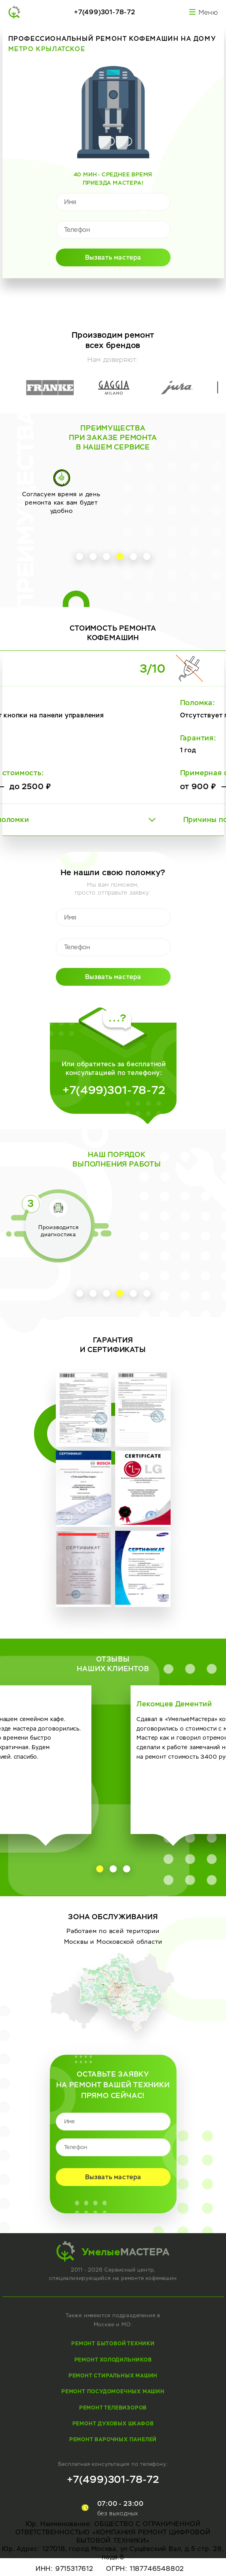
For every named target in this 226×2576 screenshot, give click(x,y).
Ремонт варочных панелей (113, 2439)
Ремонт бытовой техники (113, 2343)
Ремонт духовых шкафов (113, 2423)
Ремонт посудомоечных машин (113, 2391)
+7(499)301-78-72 (104, 12)
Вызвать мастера (113, 257)
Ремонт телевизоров (113, 2407)
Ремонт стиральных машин (113, 2375)
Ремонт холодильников (113, 2359)
